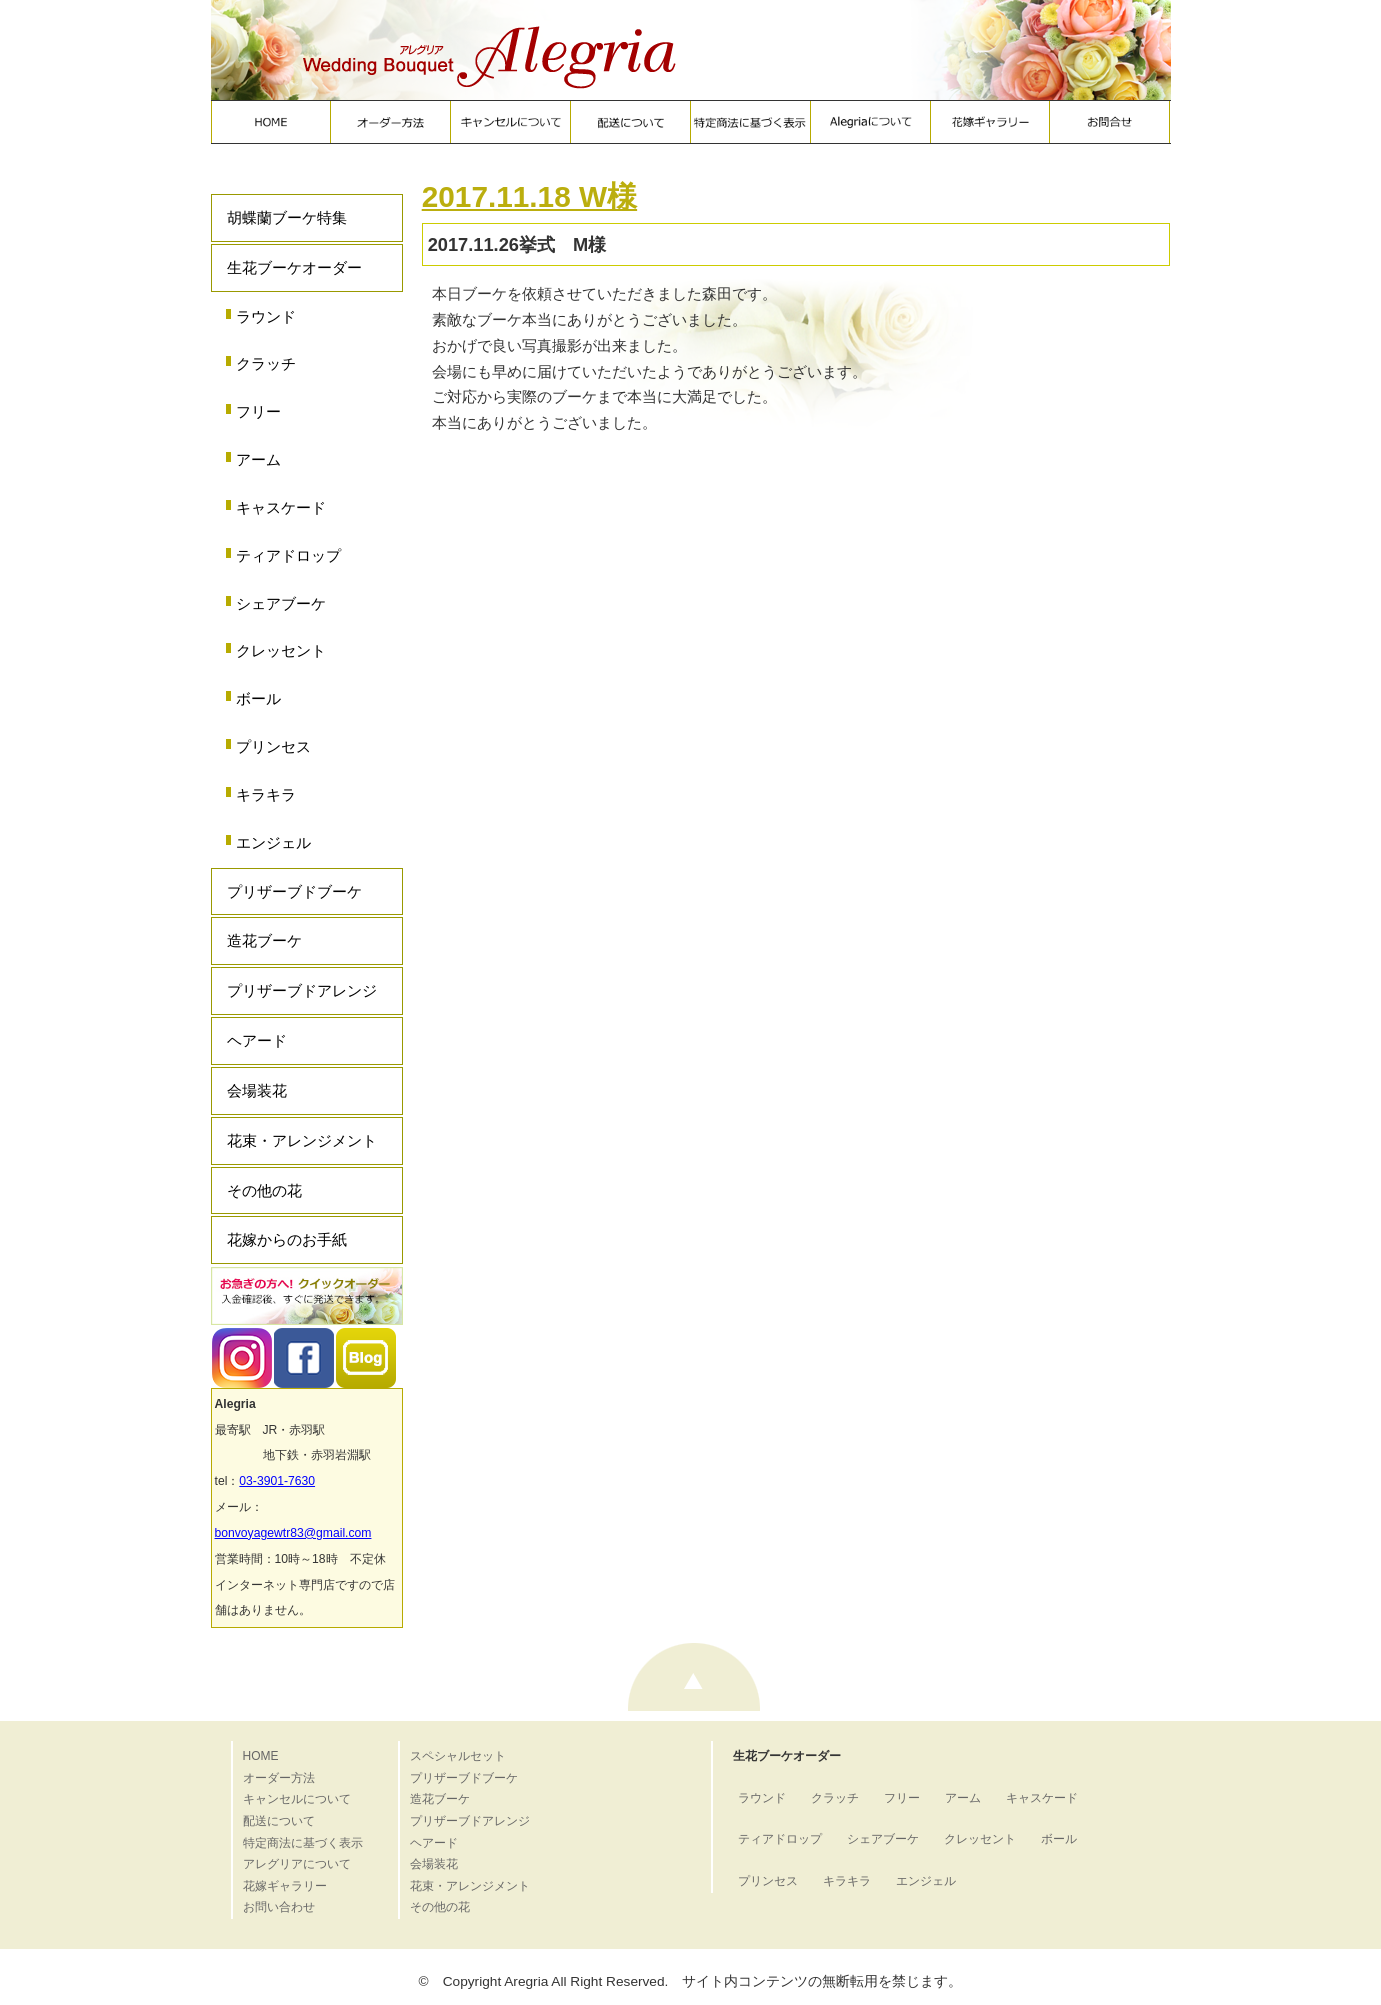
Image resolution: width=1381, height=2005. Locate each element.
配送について (279, 1821)
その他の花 (264, 1190)
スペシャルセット (458, 1756)
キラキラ (266, 794)
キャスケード (281, 507)
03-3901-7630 (277, 1481)
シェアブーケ (281, 603)
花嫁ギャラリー (285, 1886)
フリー (258, 411)
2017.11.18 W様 (529, 196)
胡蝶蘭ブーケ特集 (287, 217)
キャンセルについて (297, 1799)
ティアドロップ (288, 555)
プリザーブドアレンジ (302, 990)
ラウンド (266, 316)
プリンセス (273, 746)
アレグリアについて (297, 1864)
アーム (258, 459)
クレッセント (281, 650)
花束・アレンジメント (302, 1140)
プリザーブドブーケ (294, 891)
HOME (261, 1756)
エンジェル (273, 842)
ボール (258, 698)
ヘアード (257, 1040)
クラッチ (266, 363)
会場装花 (257, 1090)
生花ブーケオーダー (294, 267)
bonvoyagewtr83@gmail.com (293, 1533)
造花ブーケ (264, 940)
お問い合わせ (279, 1907)
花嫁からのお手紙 (287, 1239)
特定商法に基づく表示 (303, 1843)
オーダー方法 (279, 1778)
